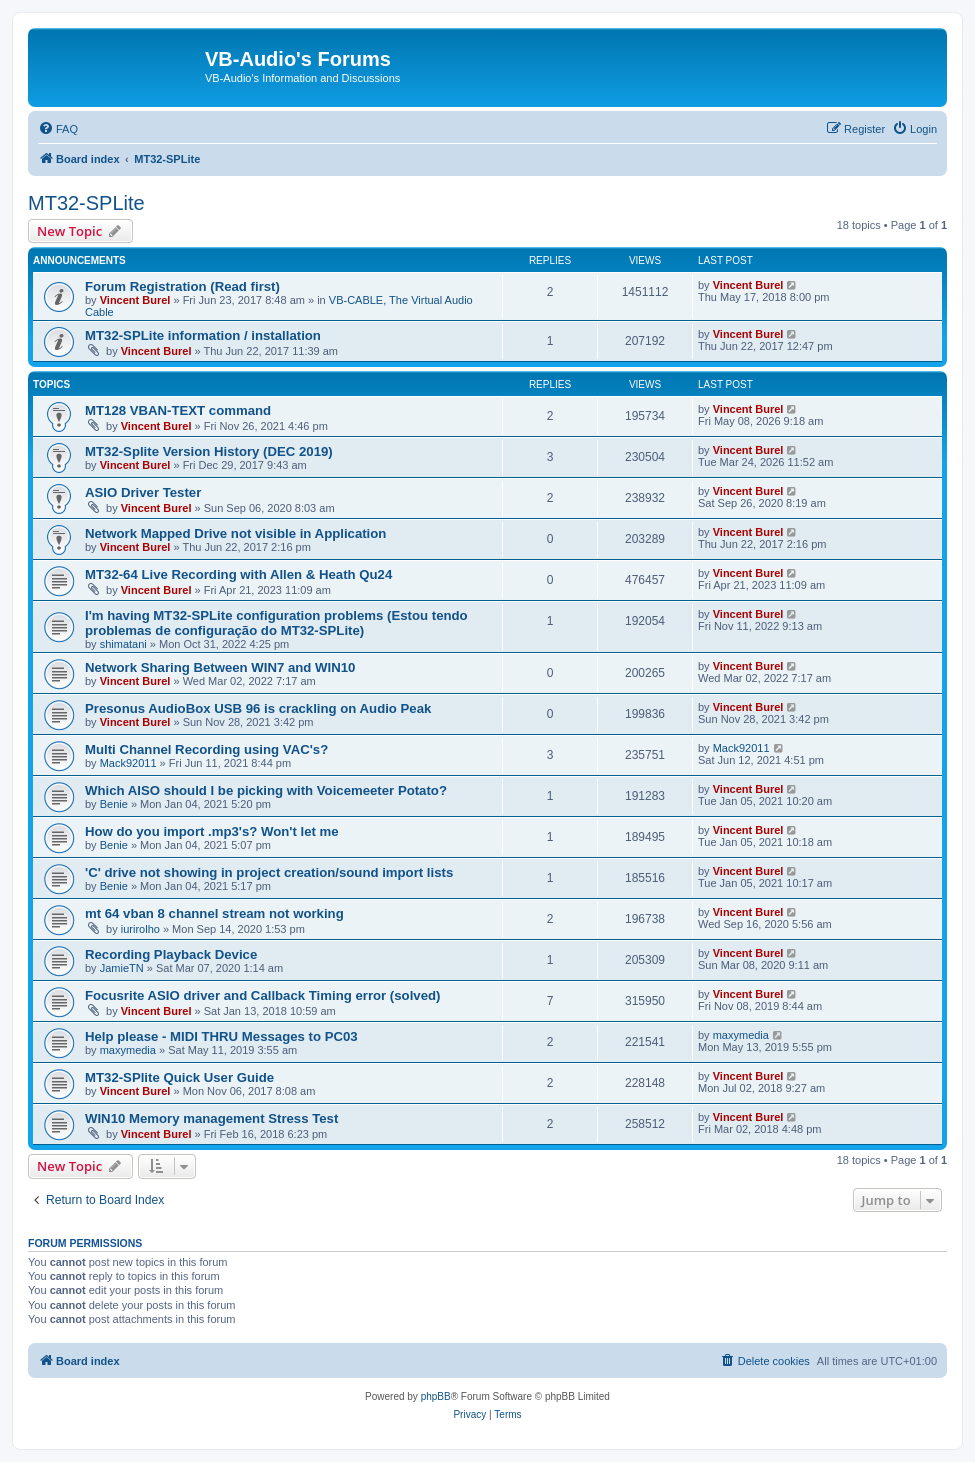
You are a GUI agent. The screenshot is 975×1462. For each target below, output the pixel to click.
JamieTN (122, 968)
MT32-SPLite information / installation (203, 335)
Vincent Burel (135, 300)
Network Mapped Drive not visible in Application (235, 533)
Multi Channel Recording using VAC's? (206, 749)
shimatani (123, 644)
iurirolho (140, 929)
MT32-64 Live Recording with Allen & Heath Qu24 (238, 574)
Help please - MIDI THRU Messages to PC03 (221, 1036)
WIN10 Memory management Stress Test (211, 1118)
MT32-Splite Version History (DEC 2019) (209, 451)
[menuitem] (58, 129)
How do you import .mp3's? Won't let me (212, 831)
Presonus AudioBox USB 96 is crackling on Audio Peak (258, 708)
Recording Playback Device (171, 954)
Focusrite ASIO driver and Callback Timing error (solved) (262, 995)
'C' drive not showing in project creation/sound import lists (269, 872)
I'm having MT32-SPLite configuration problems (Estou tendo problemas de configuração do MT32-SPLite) (276, 623)
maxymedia (128, 1050)
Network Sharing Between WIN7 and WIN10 (220, 667)
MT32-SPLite (86, 203)
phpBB (436, 1396)
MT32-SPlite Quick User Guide (179, 1077)
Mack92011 (128, 763)
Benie (114, 804)
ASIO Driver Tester (143, 492)
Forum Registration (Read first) (182, 286)
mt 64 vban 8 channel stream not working (214, 913)
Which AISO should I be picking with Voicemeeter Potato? (266, 790)
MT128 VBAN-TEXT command (178, 410)
